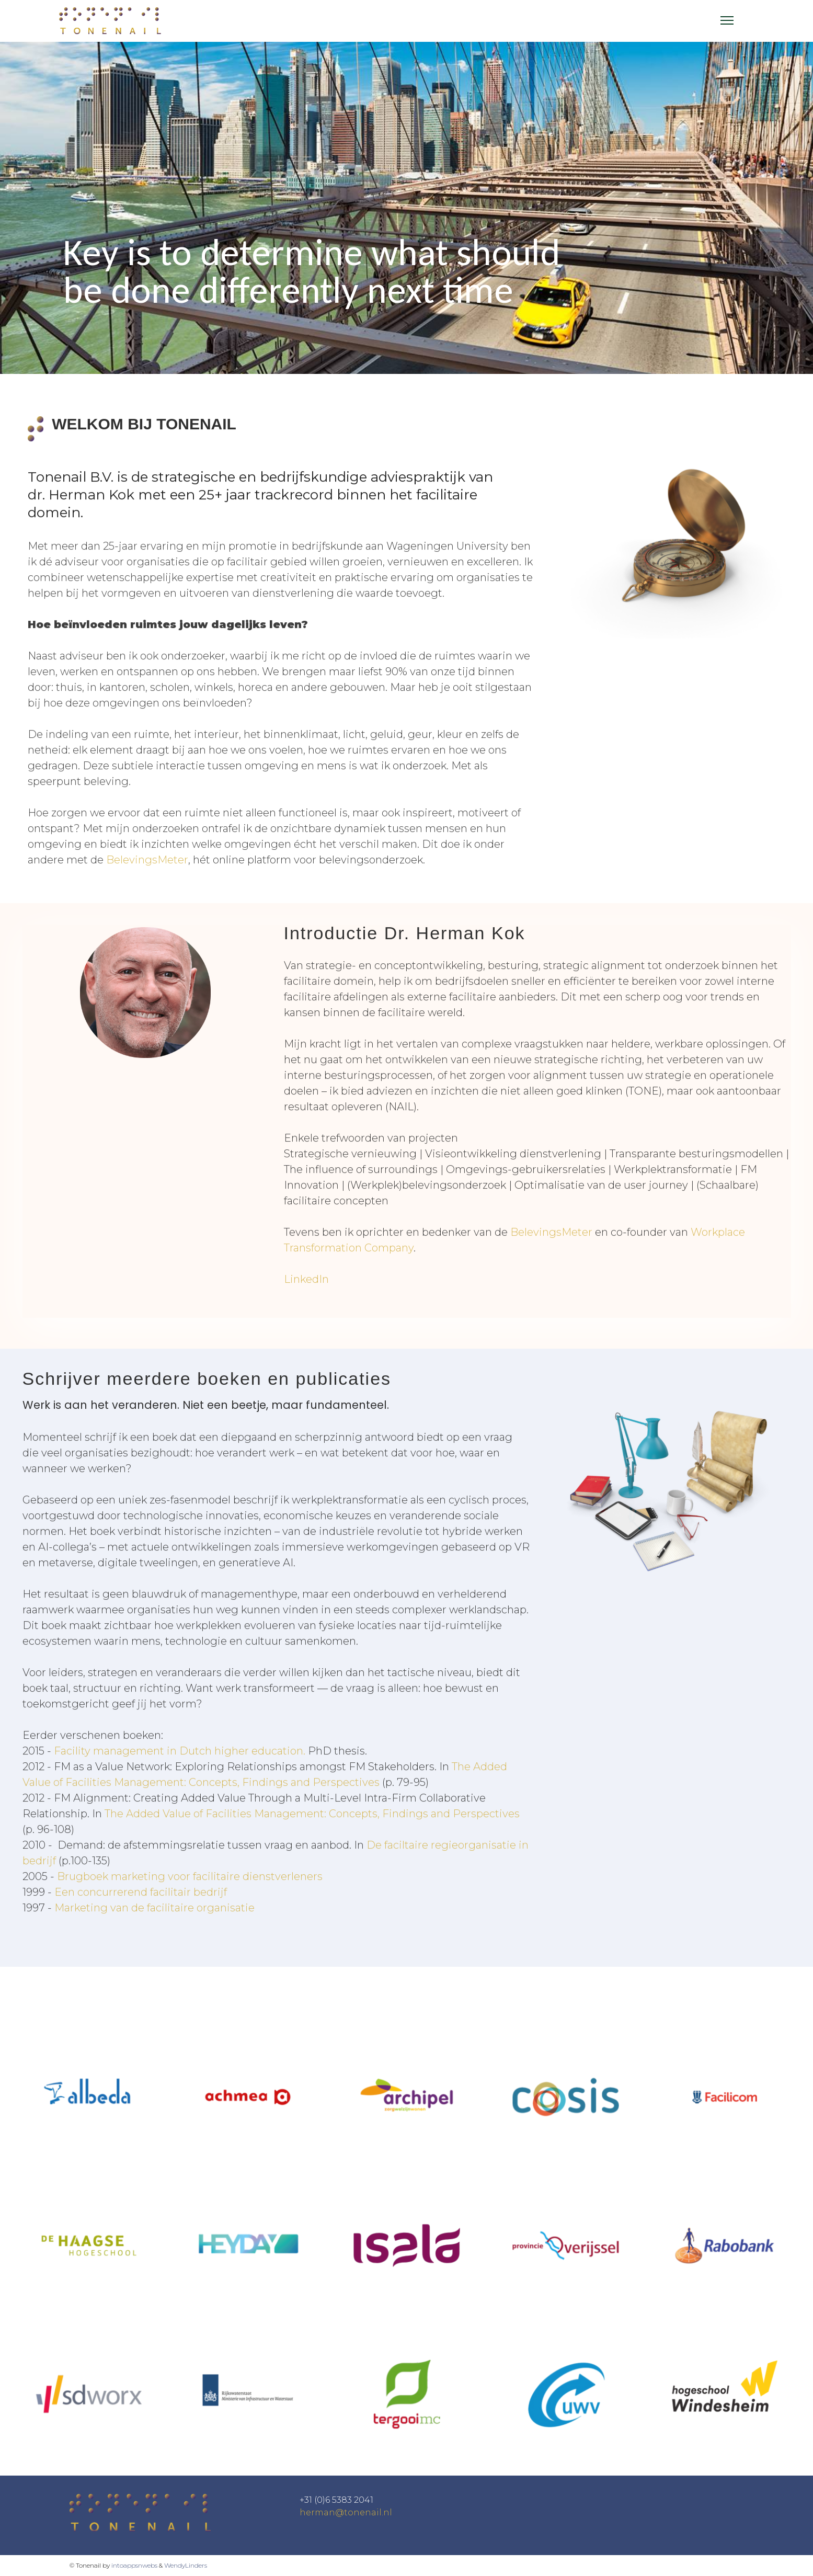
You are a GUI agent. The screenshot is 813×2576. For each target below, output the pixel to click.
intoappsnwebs (134, 2565)
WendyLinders (185, 2565)
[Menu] (727, 20)
